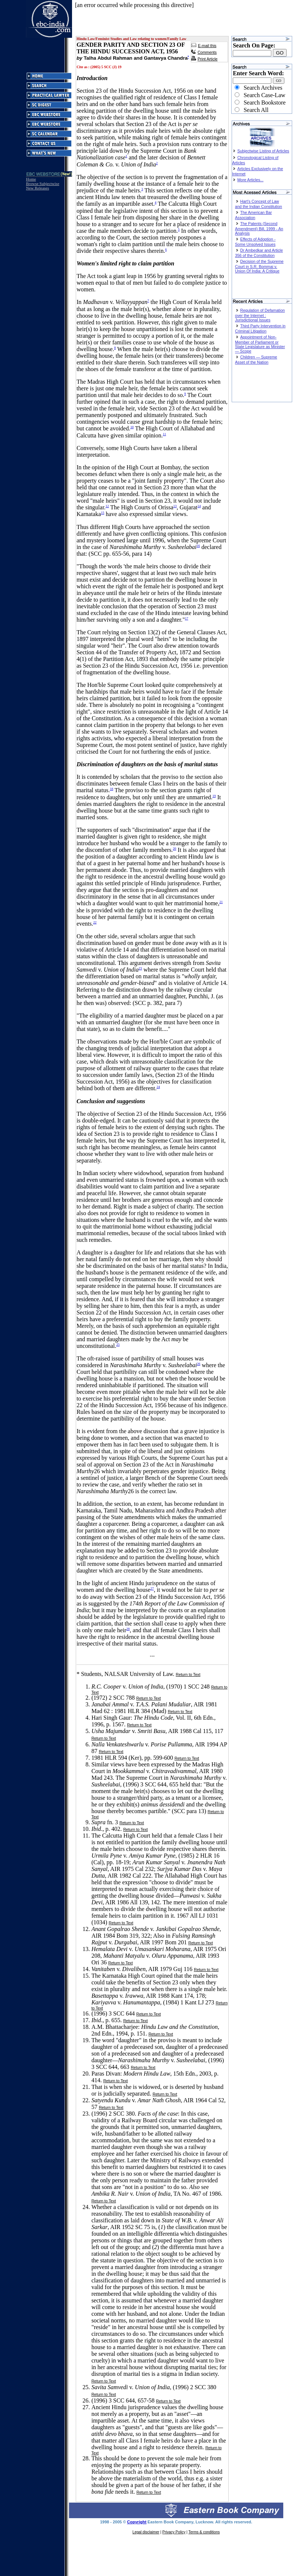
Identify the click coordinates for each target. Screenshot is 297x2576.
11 (164, 434)
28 (128, 1629)
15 (102, 513)
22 (95, 922)
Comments (207, 52)
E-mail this (207, 45)
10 (132, 427)
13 (175, 506)
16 (198, 546)
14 (199, 506)
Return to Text (188, 1674)
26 (198, 1364)
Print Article (208, 59)
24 (158, 1087)
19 (214, 796)
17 (186, 618)
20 (174, 848)
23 (140, 968)
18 (111, 789)
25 (118, 1344)
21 (221, 902)
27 (152, 1588)
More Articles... (250, 180)
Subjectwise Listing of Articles (263, 151)
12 (107, 506)
